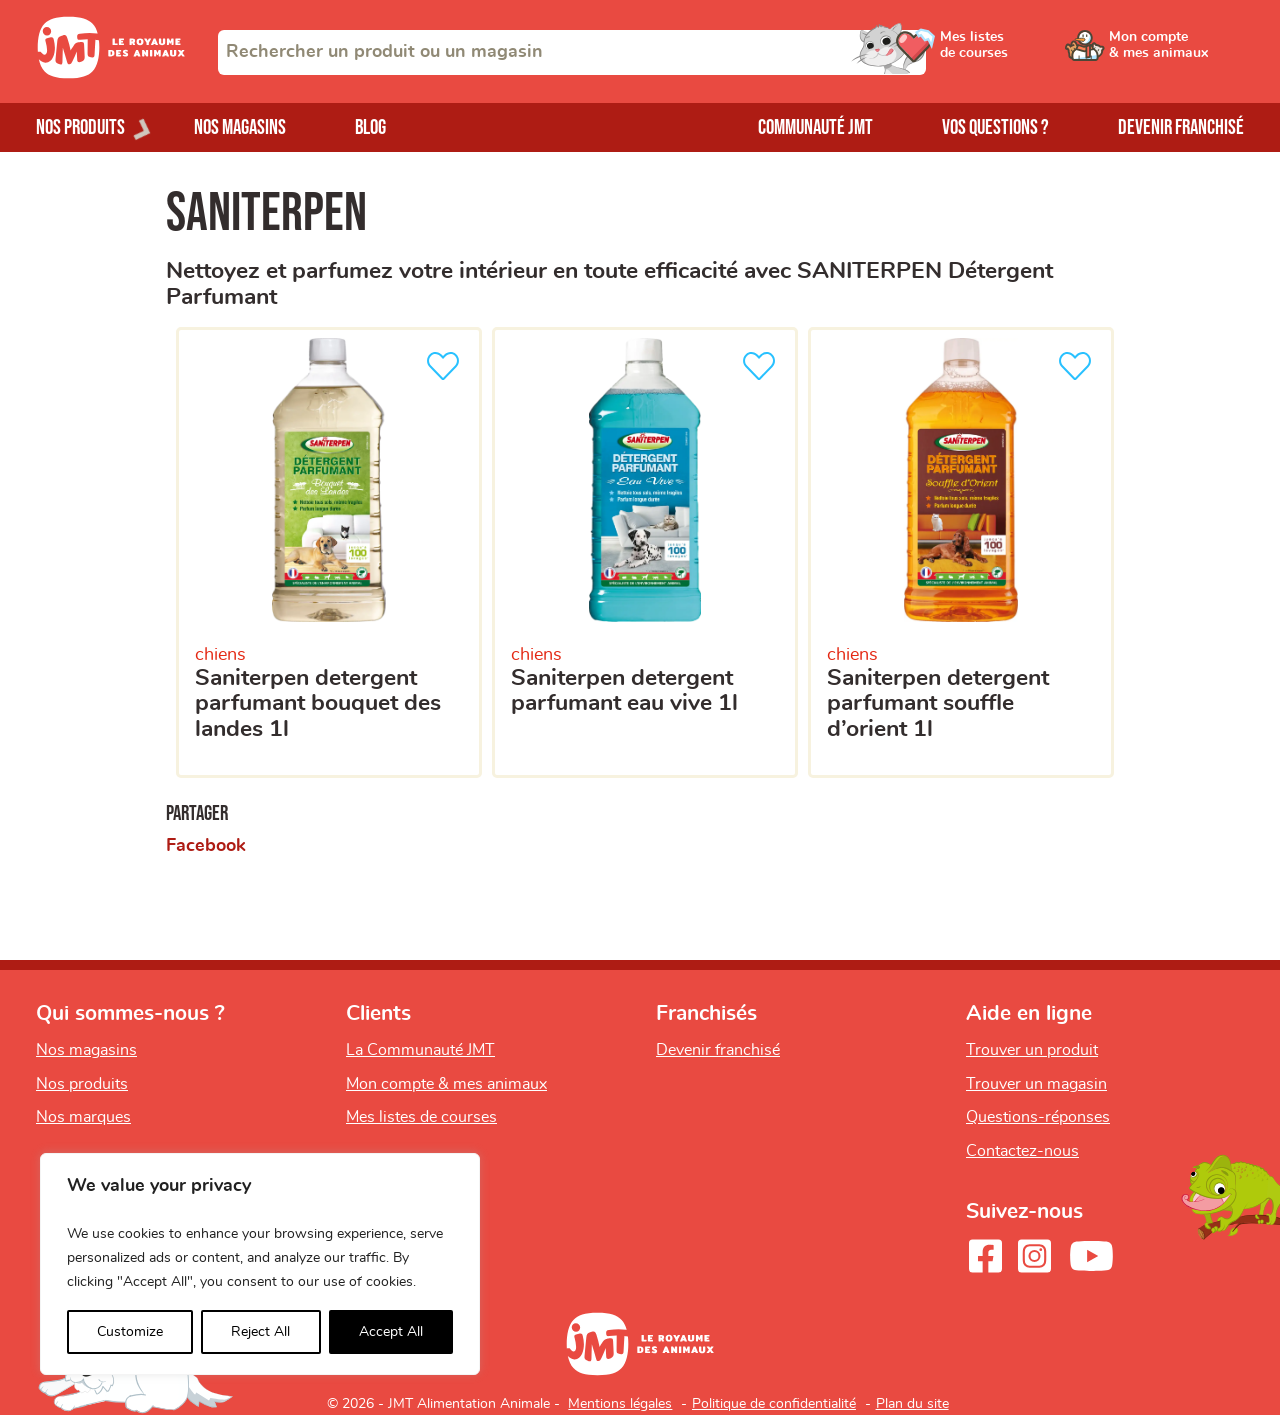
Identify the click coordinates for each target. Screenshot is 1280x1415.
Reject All (260, 1332)
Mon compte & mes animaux (446, 1084)
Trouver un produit (1032, 1050)
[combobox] (572, 52)
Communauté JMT (815, 127)
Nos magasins (240, 127)
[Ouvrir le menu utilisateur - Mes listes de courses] (1025, 52)
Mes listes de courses (421, 1117)
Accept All (391, 1332)
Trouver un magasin (1036, 1084)
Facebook (206, 846)
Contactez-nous (1022, 1151)
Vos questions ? (995, 127)
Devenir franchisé (1181, 127)
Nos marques (83, 1117)
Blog (370, 127)
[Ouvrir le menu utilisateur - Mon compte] (1176, 52)
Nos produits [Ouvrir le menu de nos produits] (80, 127)
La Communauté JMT (420, 1050)
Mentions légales (620, 1404)
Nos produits (82, 1084)
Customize (130, 1332)
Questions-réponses (1038, 1117)
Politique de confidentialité (774, 1404)
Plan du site (912, 1404)
